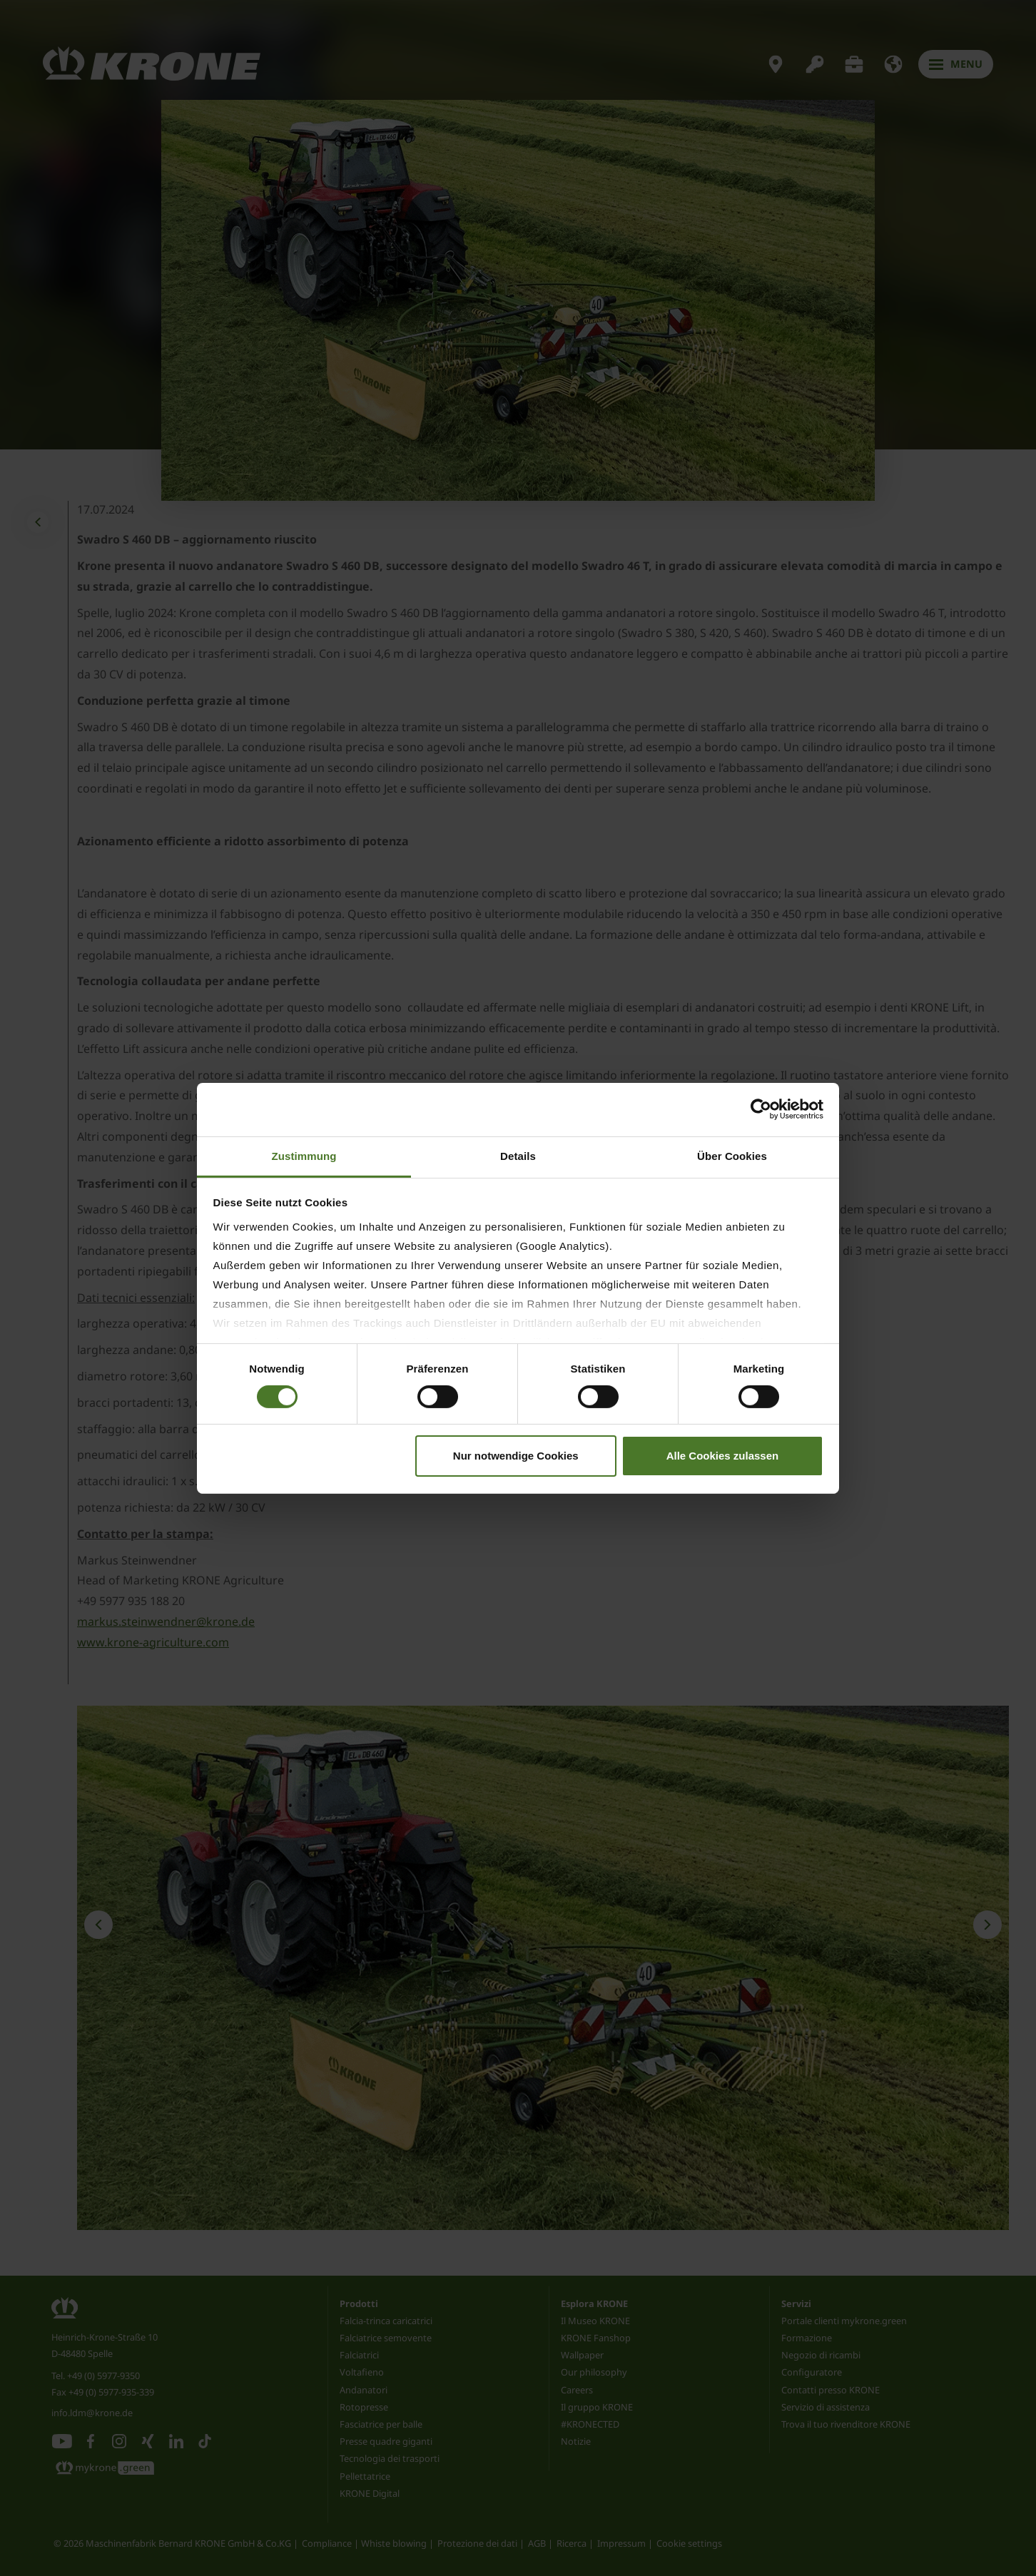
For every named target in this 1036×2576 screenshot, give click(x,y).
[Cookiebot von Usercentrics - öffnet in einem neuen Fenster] (761, 1109)
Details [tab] (518, 1155)
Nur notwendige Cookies (516, 1456)
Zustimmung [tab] (304, 1155)
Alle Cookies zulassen (722, 1456)
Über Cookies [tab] (732, 1155)
